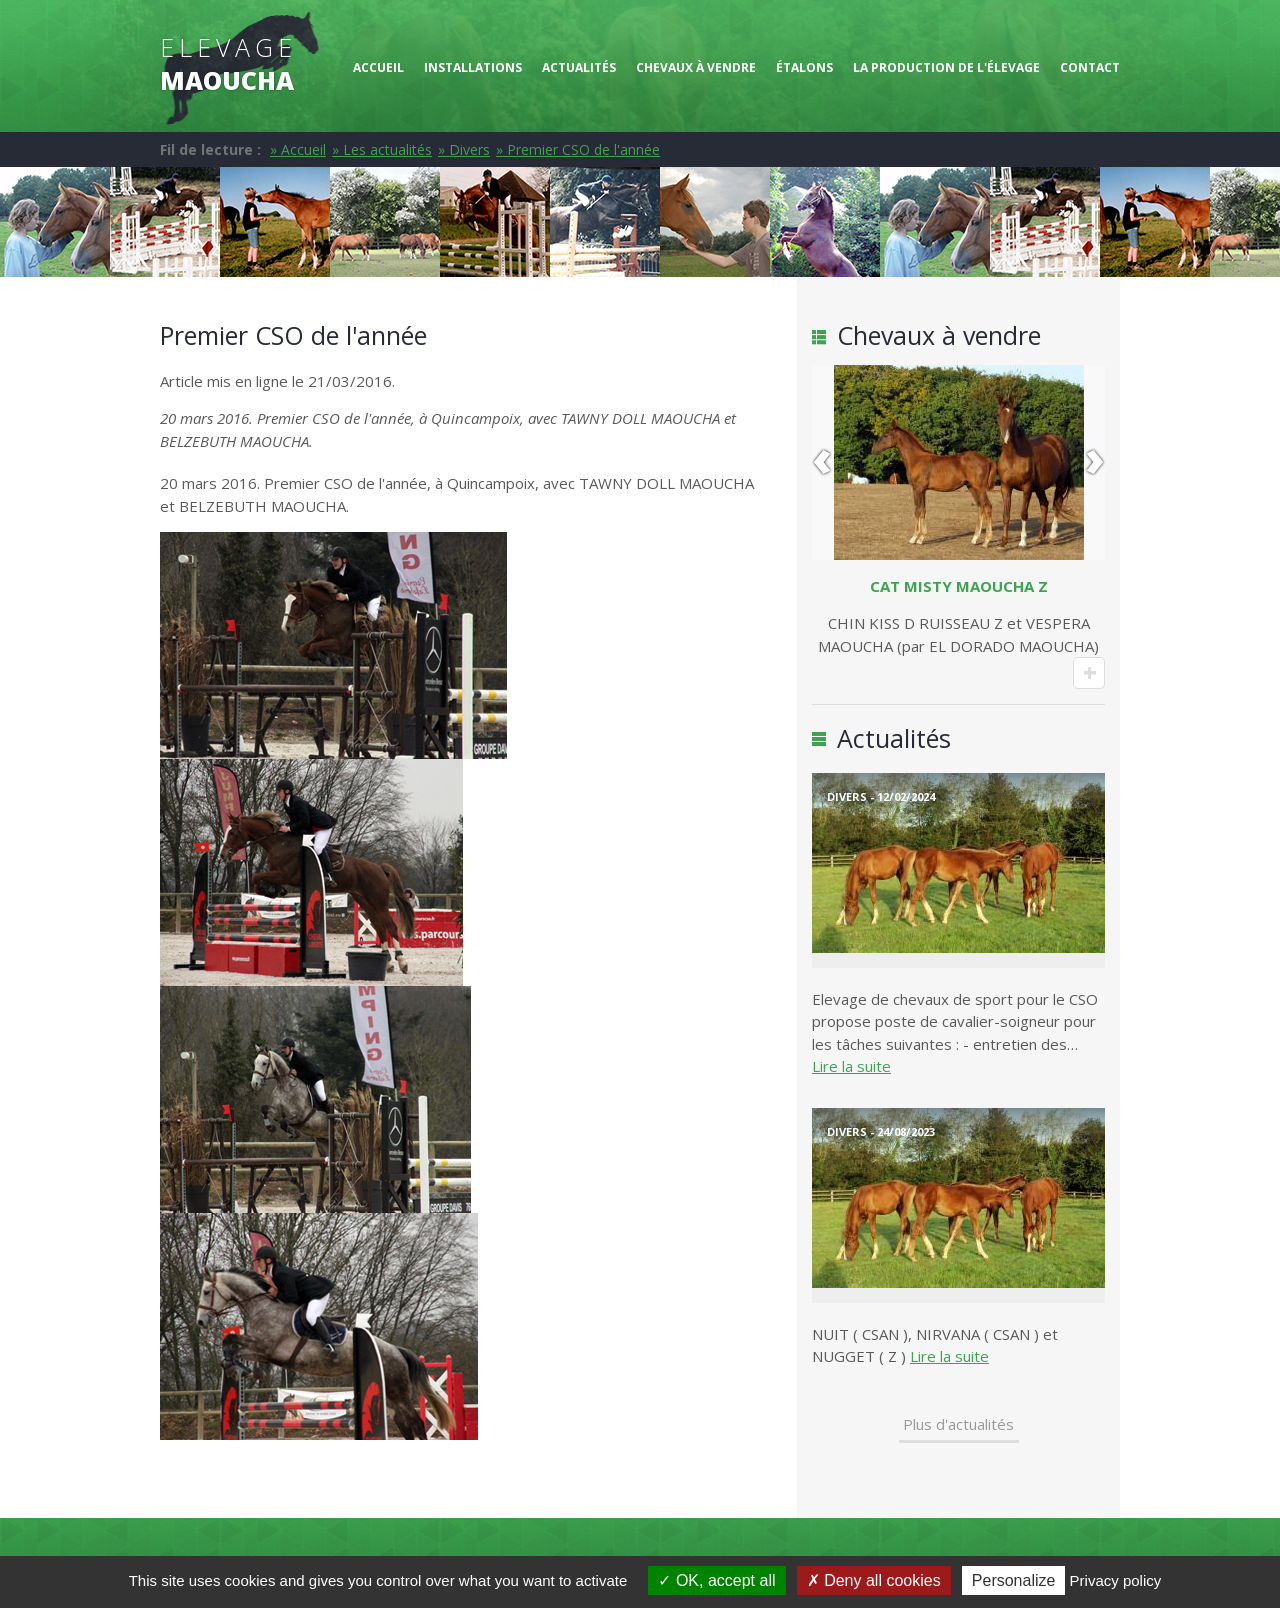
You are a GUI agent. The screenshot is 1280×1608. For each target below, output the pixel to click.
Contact (1090, 67)
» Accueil (298, 149)
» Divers (464, 149)
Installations (473, 67)
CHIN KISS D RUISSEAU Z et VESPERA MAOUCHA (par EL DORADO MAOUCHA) (958, 615)
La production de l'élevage (946, 67)
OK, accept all (716, 1580)
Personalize (1014, 1580)
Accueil (378, 67)
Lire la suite (851, 1066)
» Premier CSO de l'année (578, 149)
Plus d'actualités (958, 1424)
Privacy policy (1116, 1580)
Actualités (579, 67)
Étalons (804, 67)
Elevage (228, 63)
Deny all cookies (874, 1580)
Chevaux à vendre (696, 67)
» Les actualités (382, 149)
